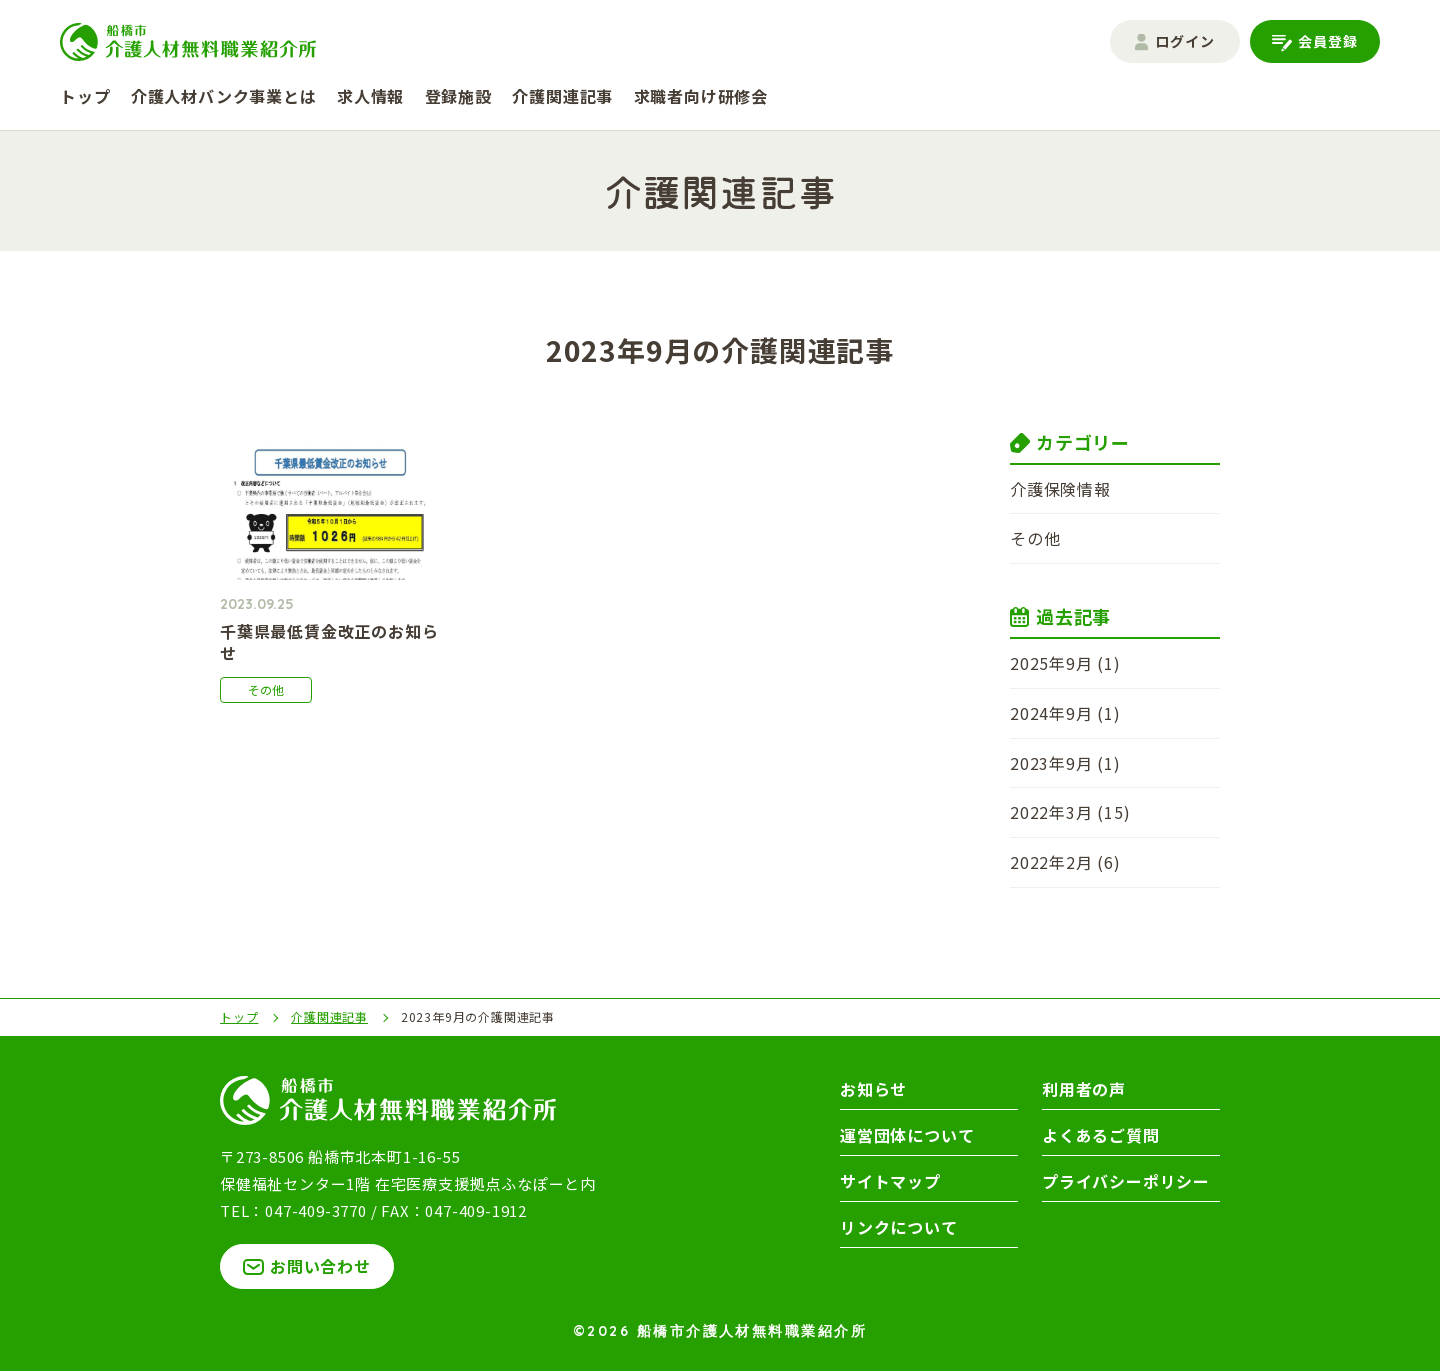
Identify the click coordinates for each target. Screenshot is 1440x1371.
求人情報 (370, 96)
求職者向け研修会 (701, 96)
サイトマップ (890, 1181)
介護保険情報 (1060, 489)
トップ (85, 96)
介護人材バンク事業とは (224, 96)
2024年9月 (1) (1065, 713)
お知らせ (873, 1089)
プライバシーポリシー (1126, 1181)
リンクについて (899, 1227)
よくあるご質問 (1101, 1135)
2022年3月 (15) (1070, 812)
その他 (1035, 538)
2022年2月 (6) (1065, 862)
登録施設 (458, 96)
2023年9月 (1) (1065, 763)
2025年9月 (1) (1065, 663)
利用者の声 (1084, 1089)
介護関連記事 (562, 96)
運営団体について (907, 1135)
